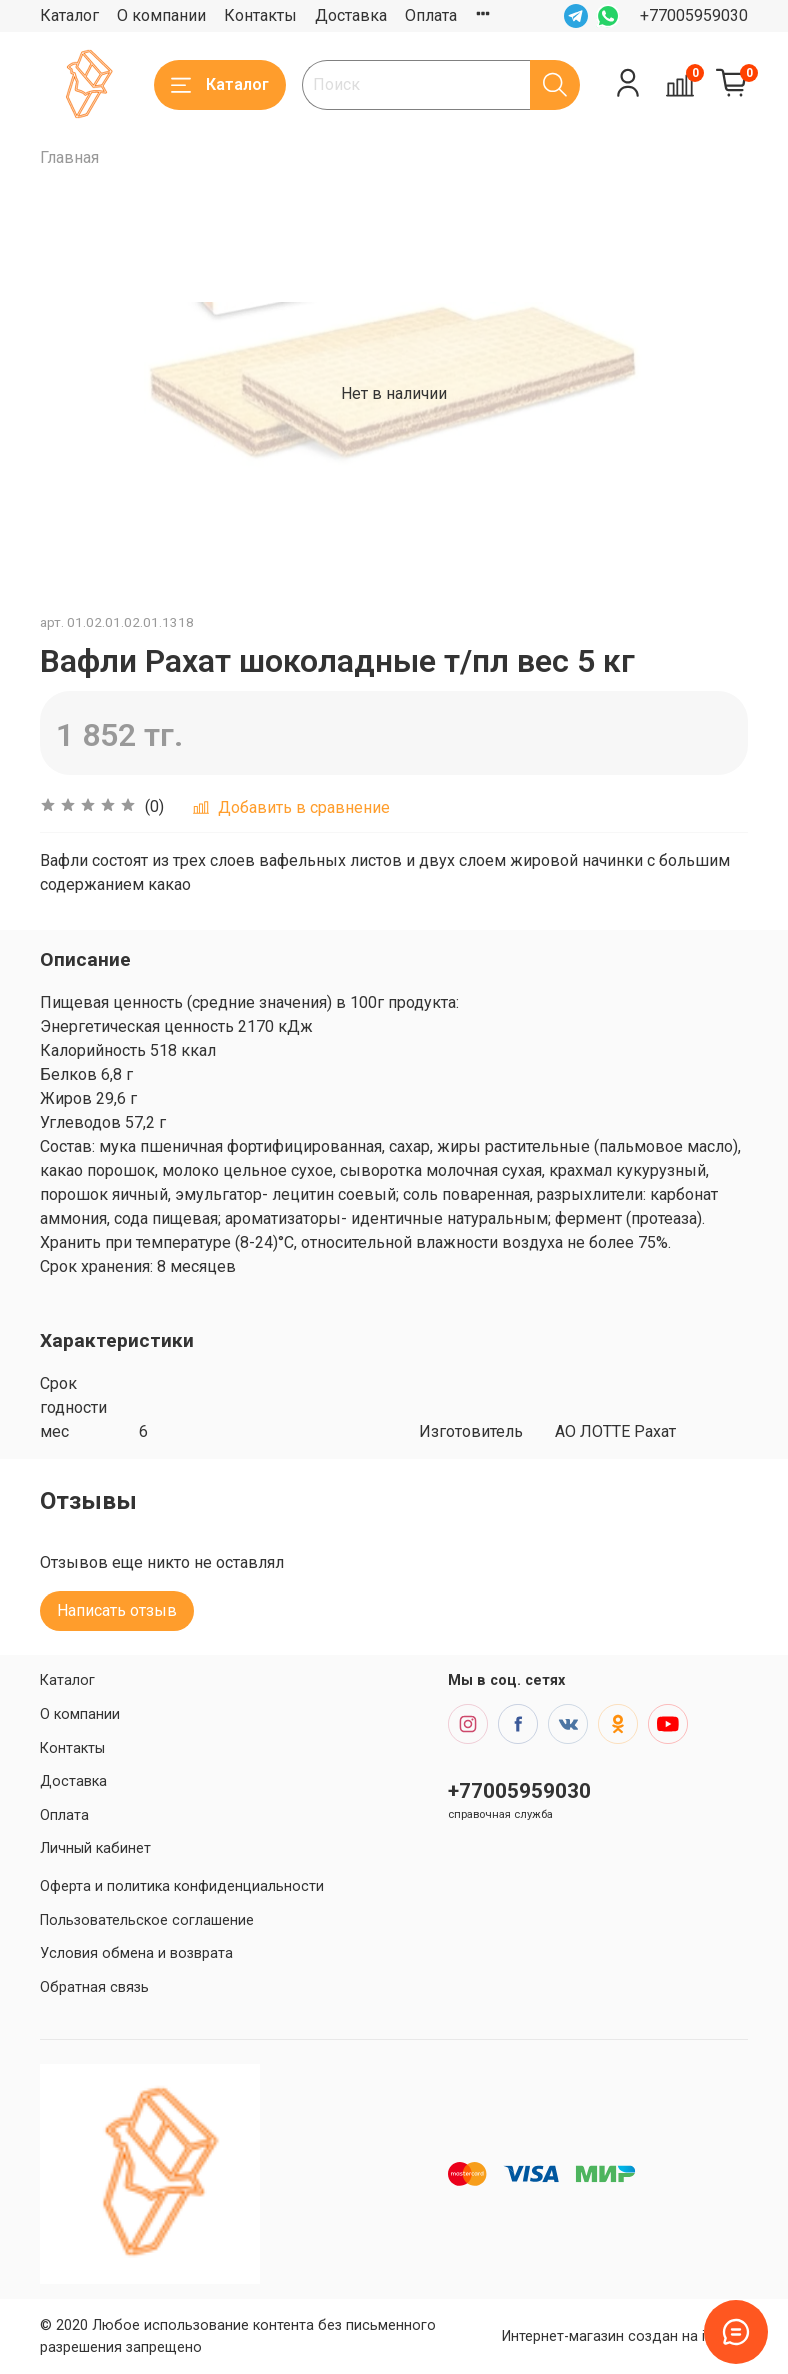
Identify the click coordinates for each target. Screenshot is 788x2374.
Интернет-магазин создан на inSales (625, 2336)
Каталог (69, 15)
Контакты (260, 15)
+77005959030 (694, 15)
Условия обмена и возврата (136, 1953)
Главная (69, 157)
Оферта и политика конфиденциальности (182, 1886)
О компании (161, 15)
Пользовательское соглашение (147, 1920)
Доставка (351, 15)
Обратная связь (94, 1987)
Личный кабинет (95, 1848)
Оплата (431, 15)
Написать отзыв (117, 1610)
